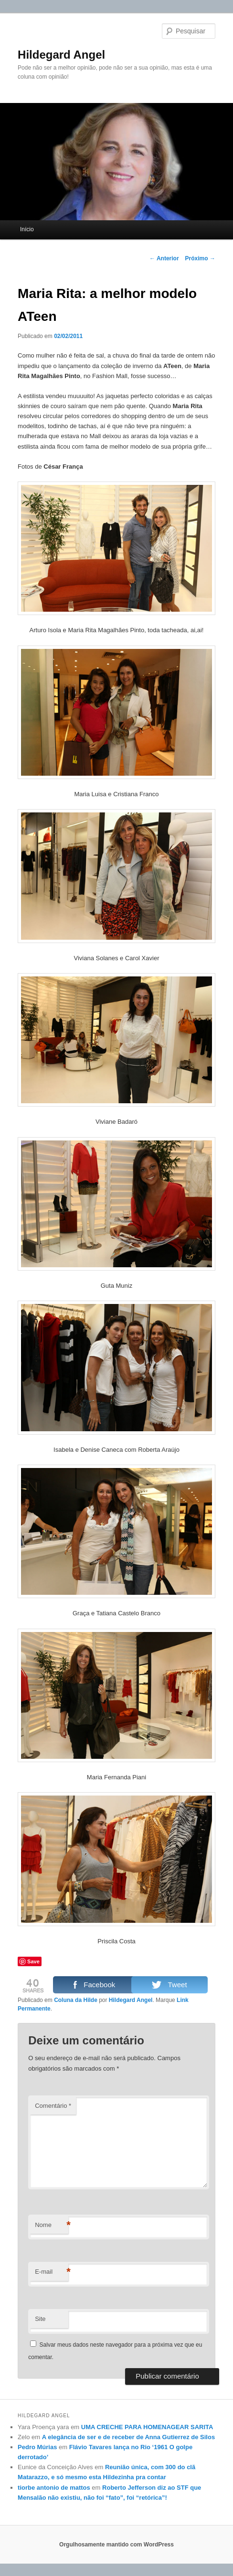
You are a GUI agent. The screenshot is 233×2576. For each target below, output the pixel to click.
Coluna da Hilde (75, 2000)
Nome (51, 2225)
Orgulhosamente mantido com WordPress (116, 2544)
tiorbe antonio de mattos (54, 2487)
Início (27, 229)
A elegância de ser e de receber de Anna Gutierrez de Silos (128, 2437)
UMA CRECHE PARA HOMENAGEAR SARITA (147, 2427)
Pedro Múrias (37, 2447)
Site (40, 2318)
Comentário (53, 2105)
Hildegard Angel (61, 54)
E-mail (51, 2272)
